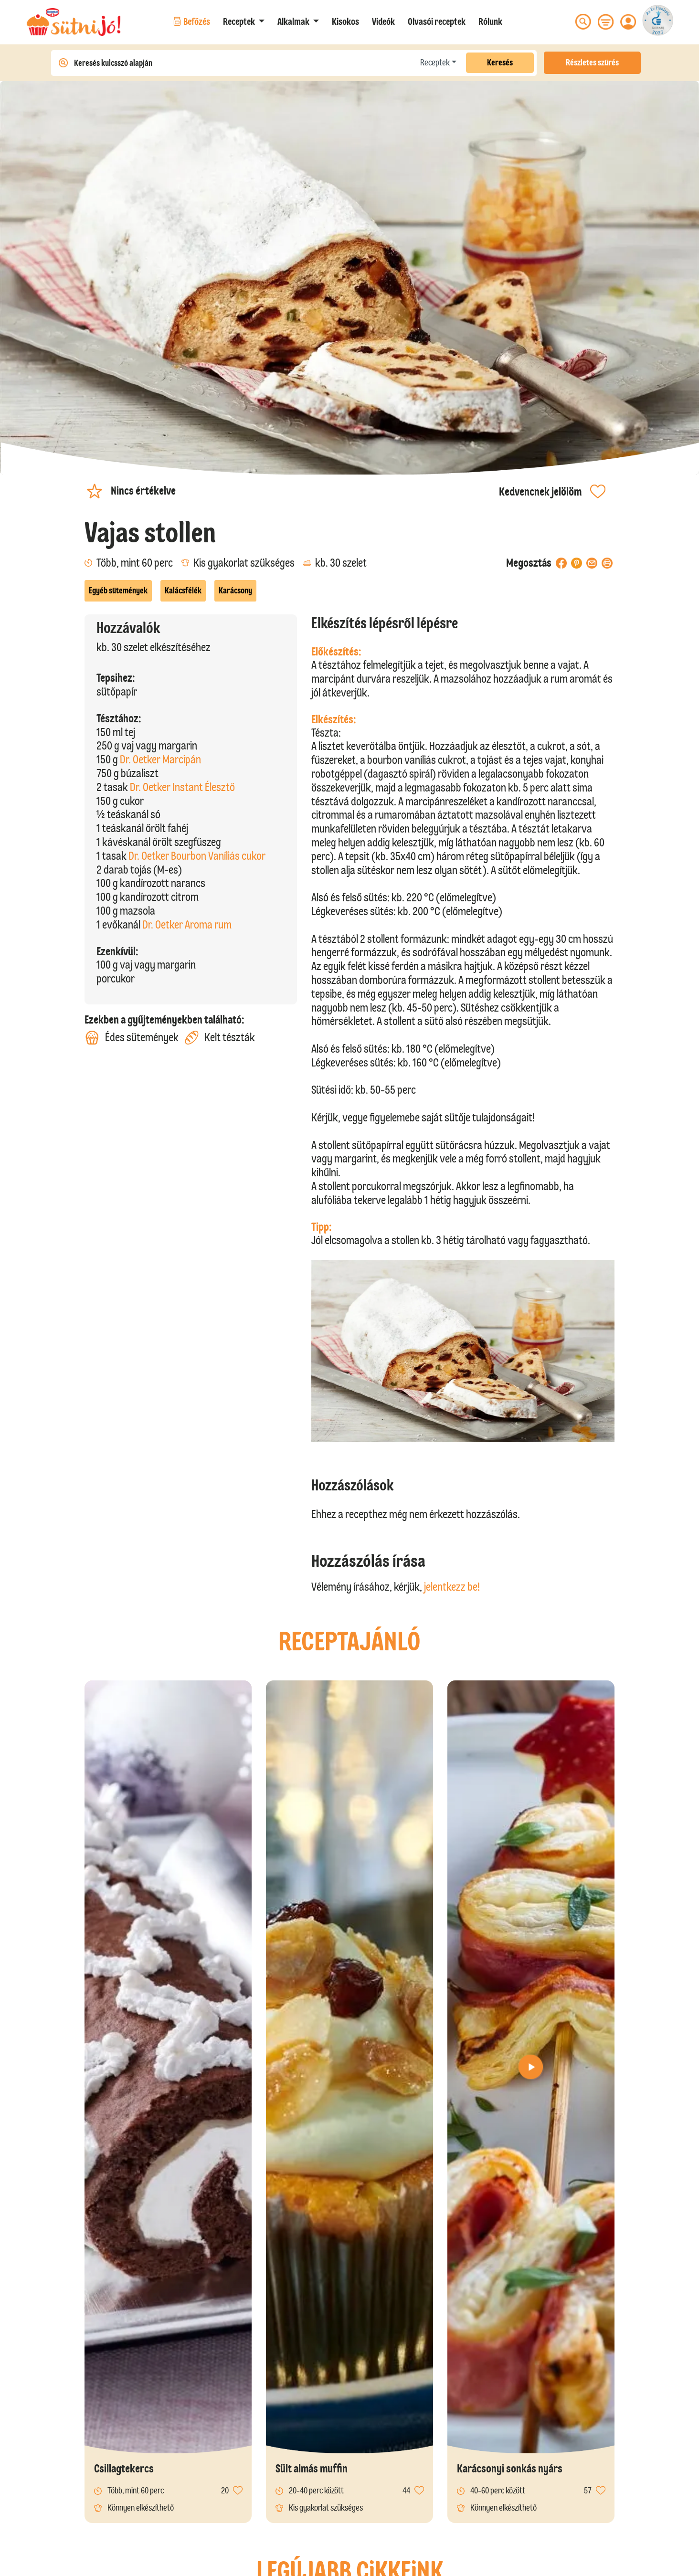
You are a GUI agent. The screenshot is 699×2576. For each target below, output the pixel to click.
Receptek (435, 62)
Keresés (500, 62)
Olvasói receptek (437, 21)
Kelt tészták (219, 1038)
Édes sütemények (132, 1038)
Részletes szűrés (592, 62)
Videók (383, 21)
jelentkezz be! (452, 1587)
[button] (244, 21)
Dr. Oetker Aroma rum (187, 924)
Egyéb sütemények (118, 590)
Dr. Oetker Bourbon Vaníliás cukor (196, 856)
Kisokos (345, 21)
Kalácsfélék (183, 590)
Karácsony (235, 590)
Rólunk (490, 21)
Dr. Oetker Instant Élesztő (182, 787)
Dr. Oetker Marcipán (160, 759)
